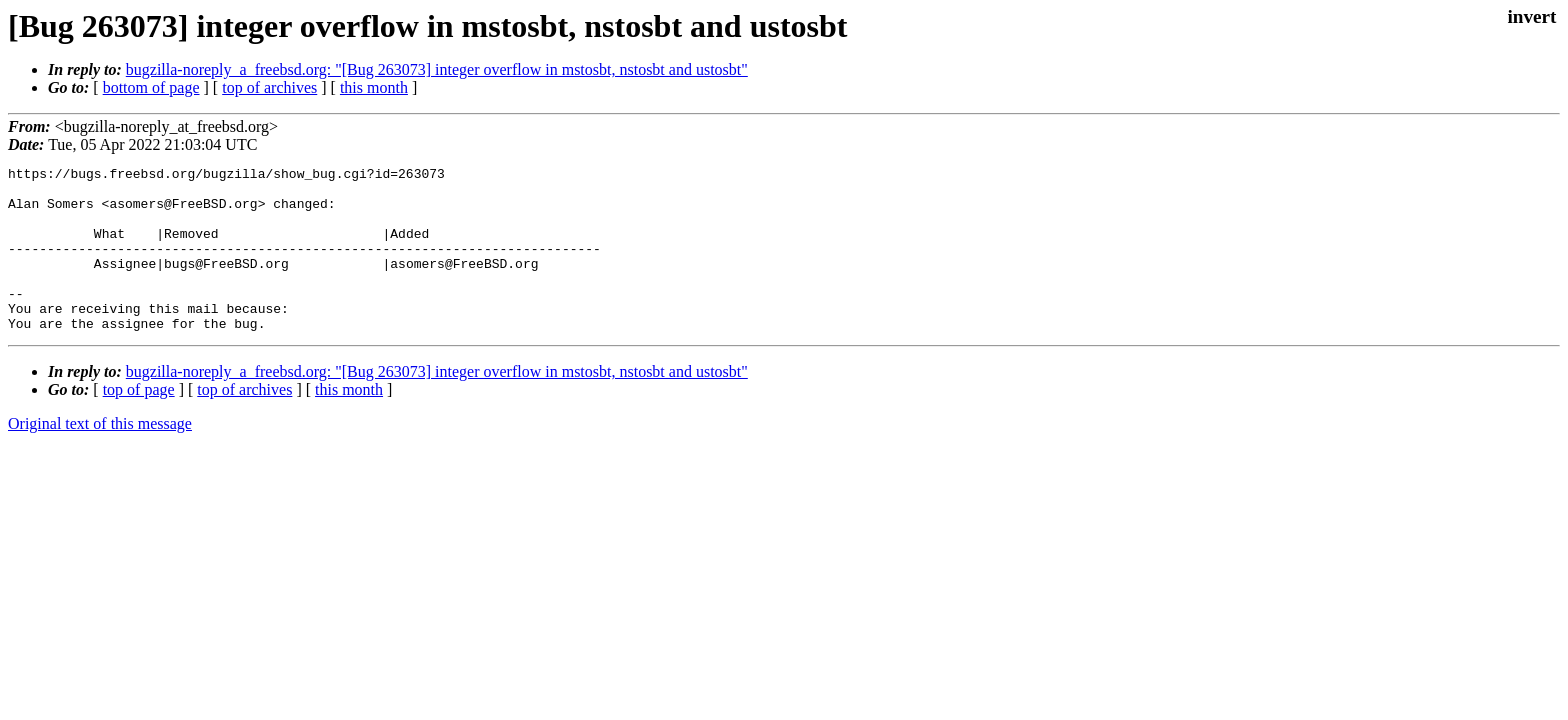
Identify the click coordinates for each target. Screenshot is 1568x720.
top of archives (269, 87)
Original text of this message (100, 456)
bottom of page (151, 87)
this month (374, 87)
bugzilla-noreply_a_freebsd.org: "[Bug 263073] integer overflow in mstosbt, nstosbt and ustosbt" (437, 69)
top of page (139, 422)
